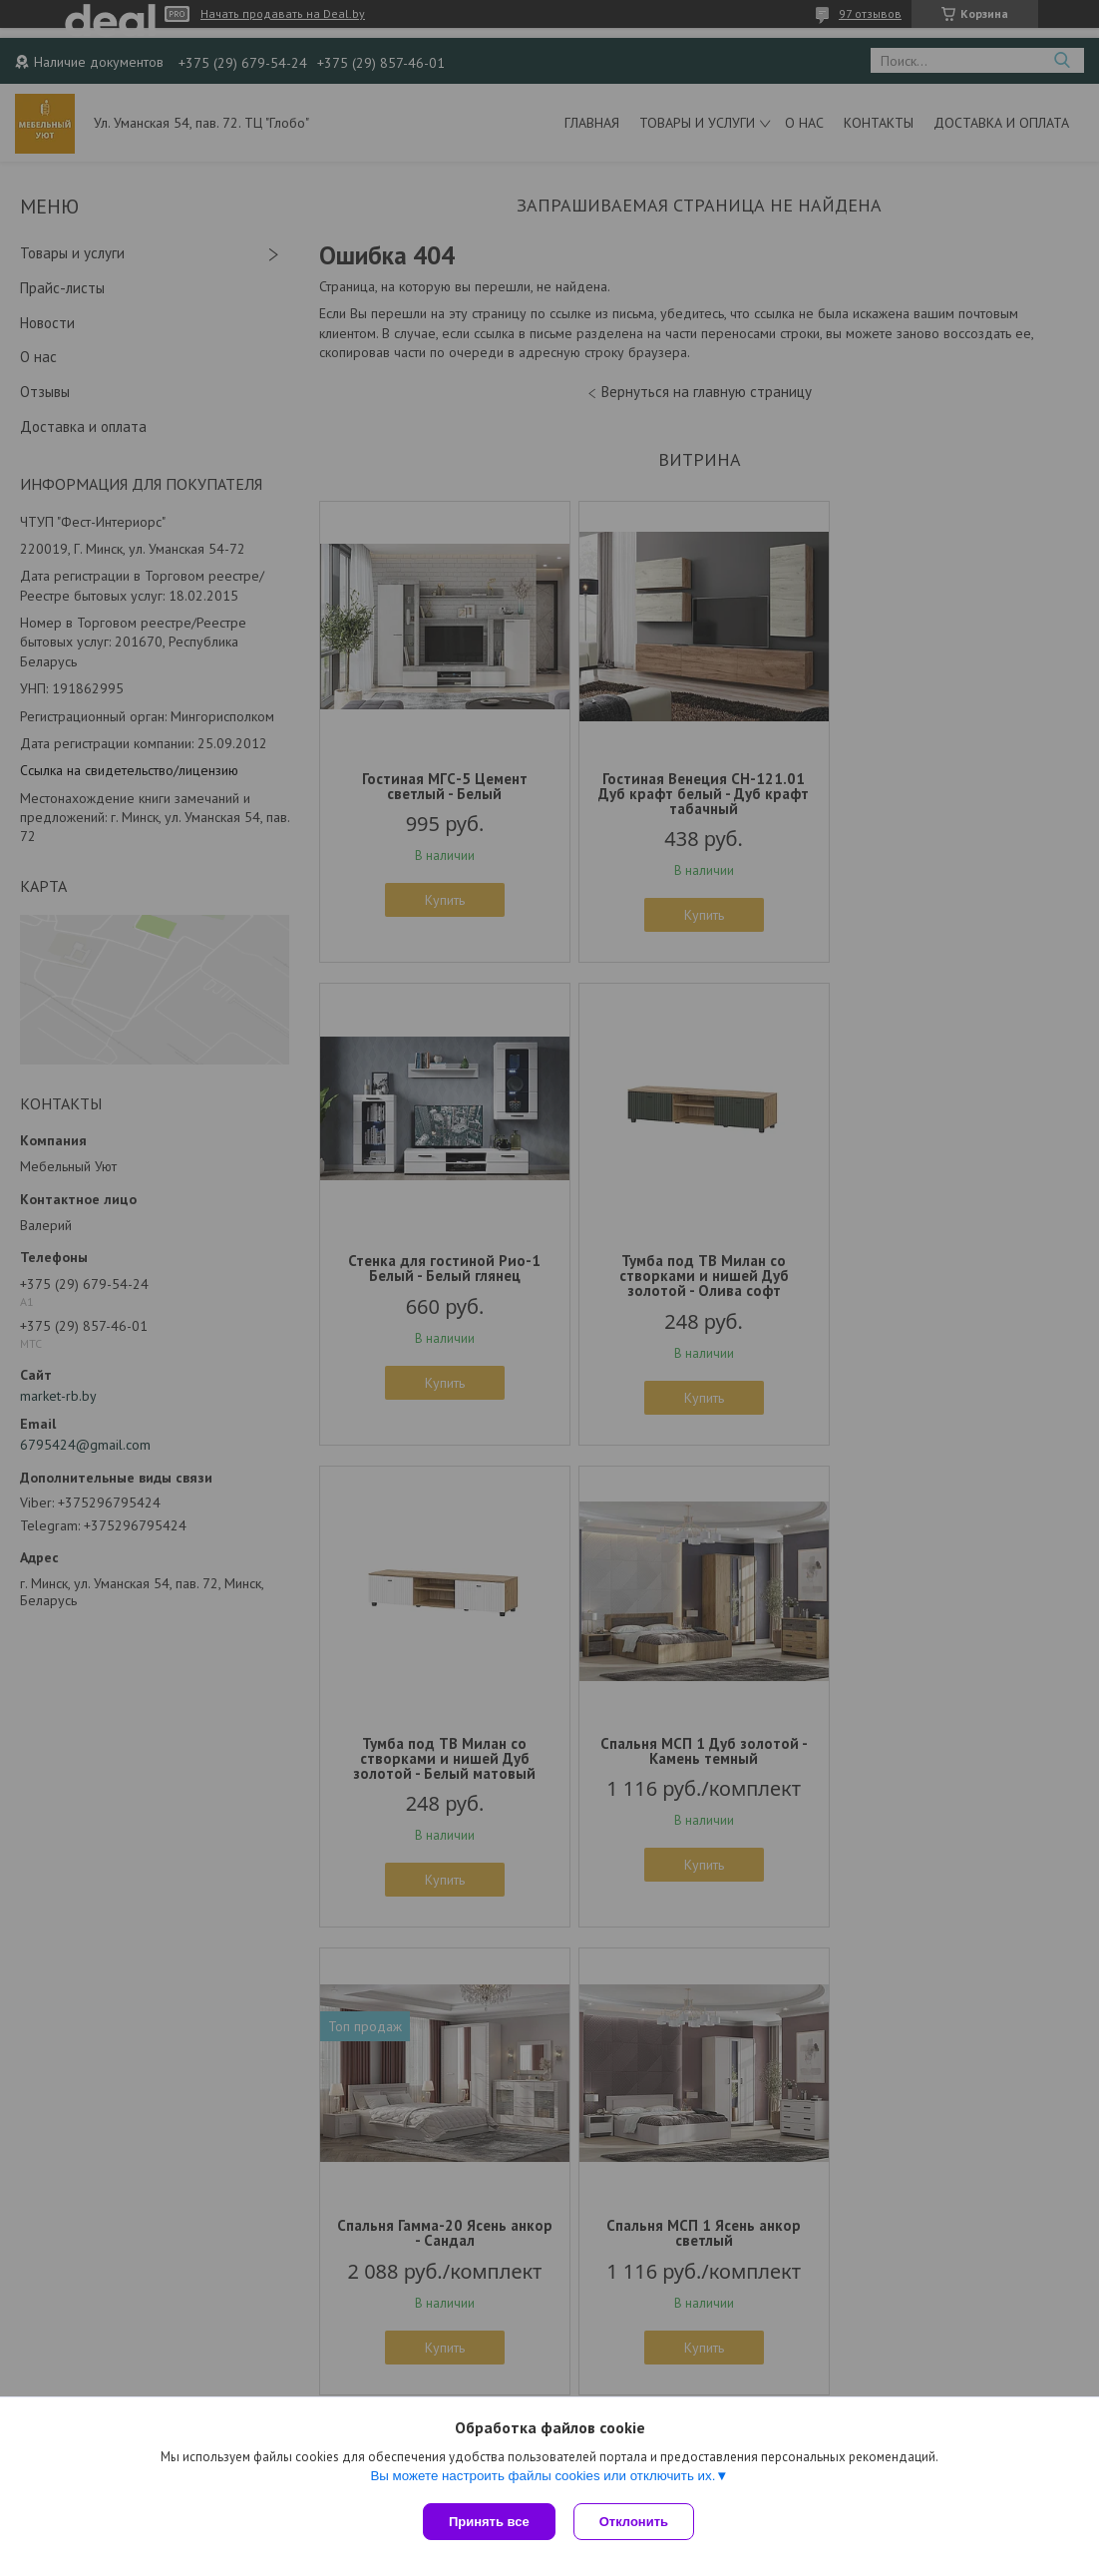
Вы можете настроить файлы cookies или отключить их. (542, 2477)
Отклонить (635, 2521)
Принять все (489, 2521)
